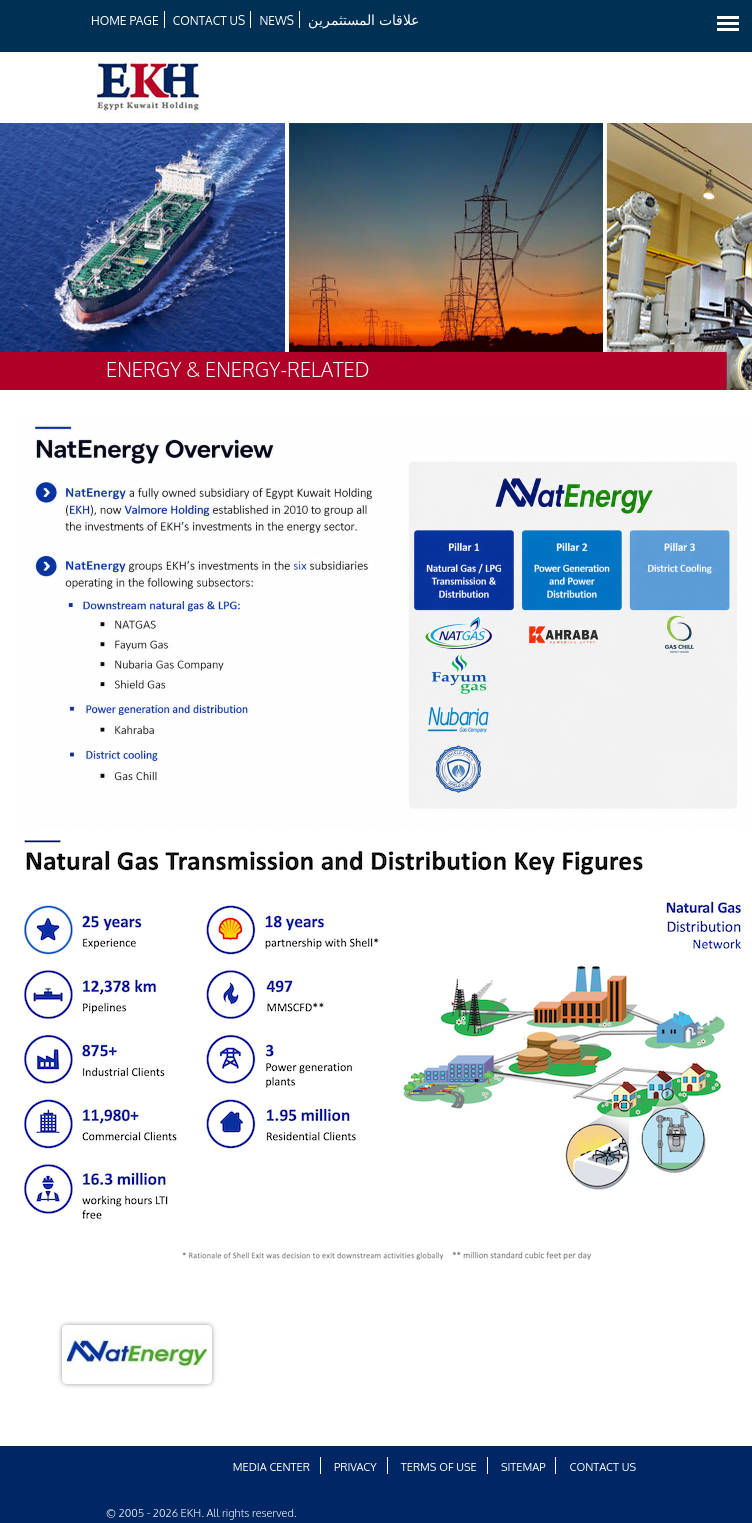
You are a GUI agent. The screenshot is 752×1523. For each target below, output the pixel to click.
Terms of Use (439, 1467)
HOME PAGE (125, 20)
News (276, 20)
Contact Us (209, 20)
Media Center (271, 1467)
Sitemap (523, 1467)
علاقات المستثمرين (363, 19)
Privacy (355, 1467)
